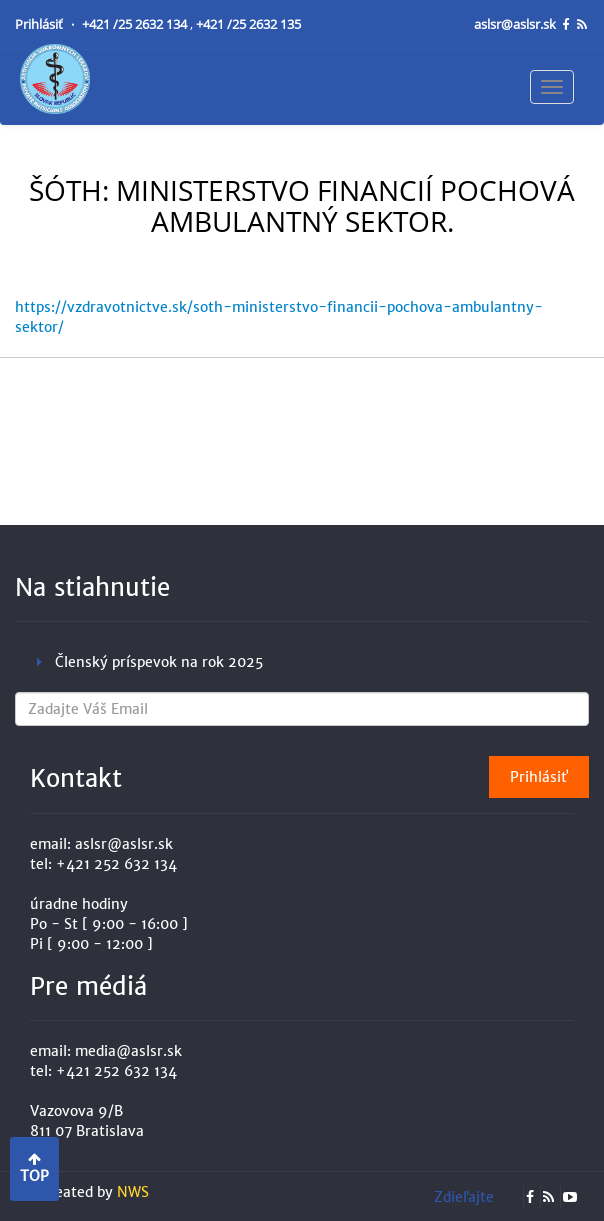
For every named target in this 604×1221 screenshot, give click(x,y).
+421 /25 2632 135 (248, 24)
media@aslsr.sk (128, 1051)
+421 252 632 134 (116, 864)
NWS (133, 1192)
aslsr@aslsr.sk (516, 24)
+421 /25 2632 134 (136, 24)
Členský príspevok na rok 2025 (159, 662)
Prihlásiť (40, 24)
